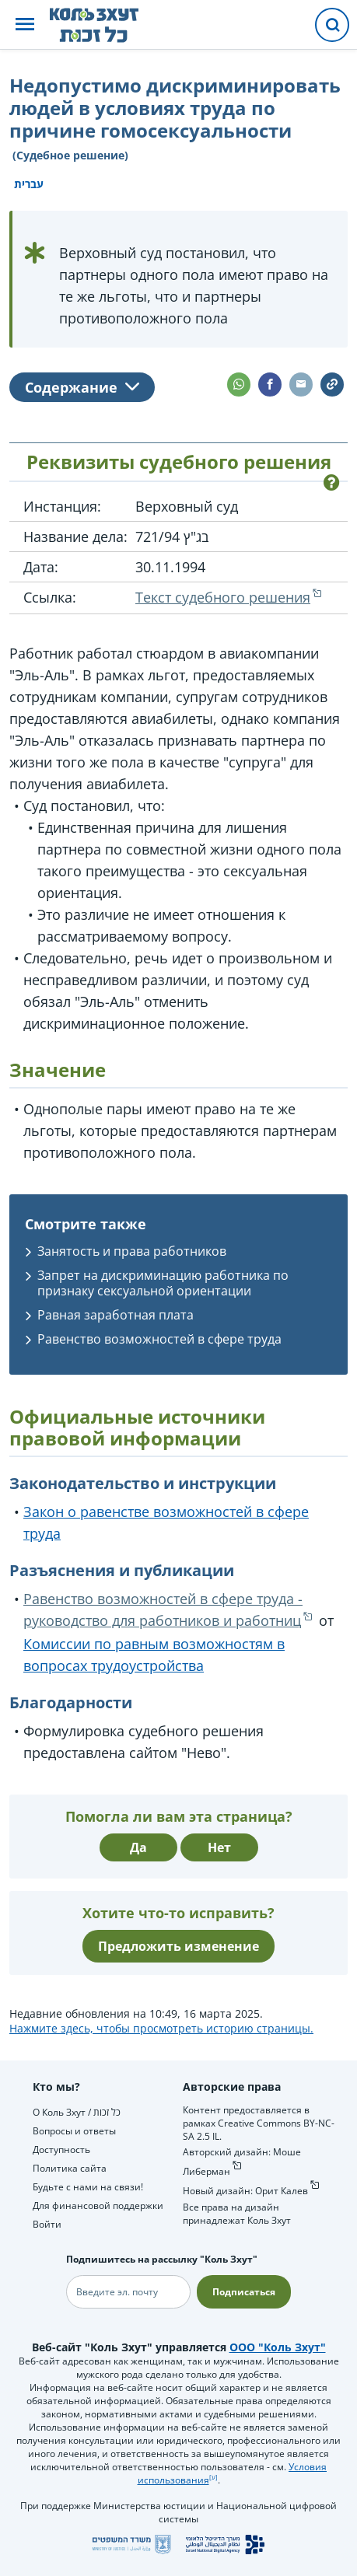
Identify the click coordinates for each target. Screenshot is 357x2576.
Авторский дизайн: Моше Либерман (242, 2161)
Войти (47, 2224)
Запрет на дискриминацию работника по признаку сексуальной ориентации (163, 1282)
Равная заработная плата (115, 1314)
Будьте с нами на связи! (88, 2186)
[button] (25, 25)
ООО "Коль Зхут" (277, 2347)
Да (138, 1847)
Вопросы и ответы (74, 2130)
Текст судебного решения (222, 597)
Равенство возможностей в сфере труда (159, 1338)
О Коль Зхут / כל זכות (77, 2112)
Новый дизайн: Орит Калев (245, 2190)
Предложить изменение (178, 1946)
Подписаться (243, 2291)
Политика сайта (70, 2168)
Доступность (61, 2149)
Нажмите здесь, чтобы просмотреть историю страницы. (161, 2028)
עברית (29, 184)
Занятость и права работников (131, 1251)
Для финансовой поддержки (98, 2205)
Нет (219, 1847)
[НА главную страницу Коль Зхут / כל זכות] (106, 24)
